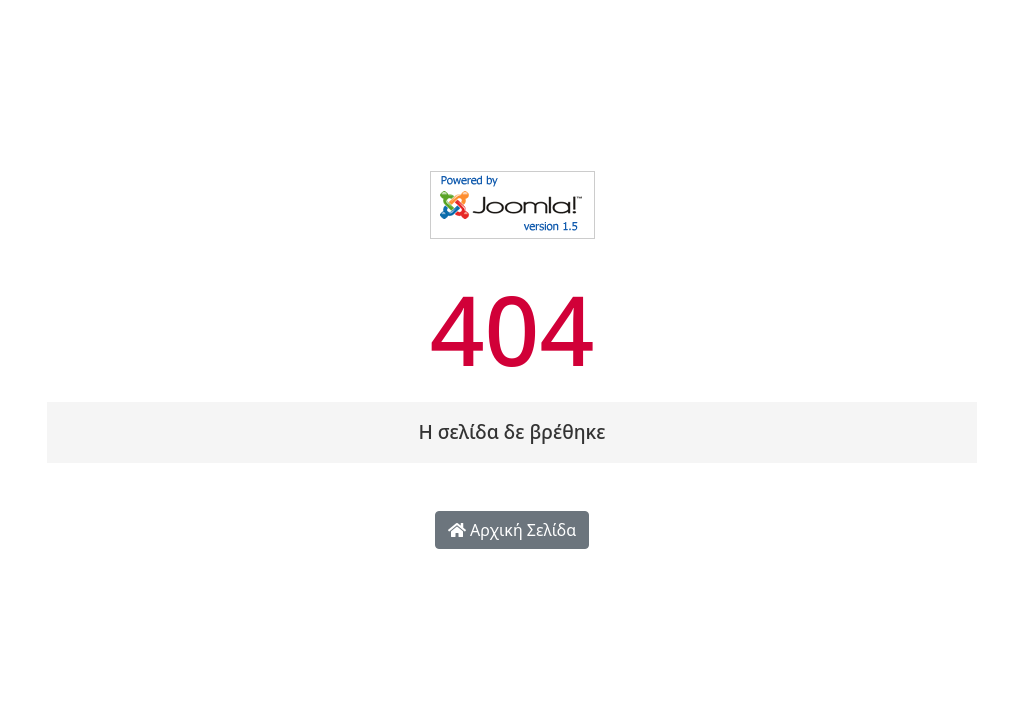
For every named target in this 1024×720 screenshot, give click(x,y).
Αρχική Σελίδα (512, 530)
